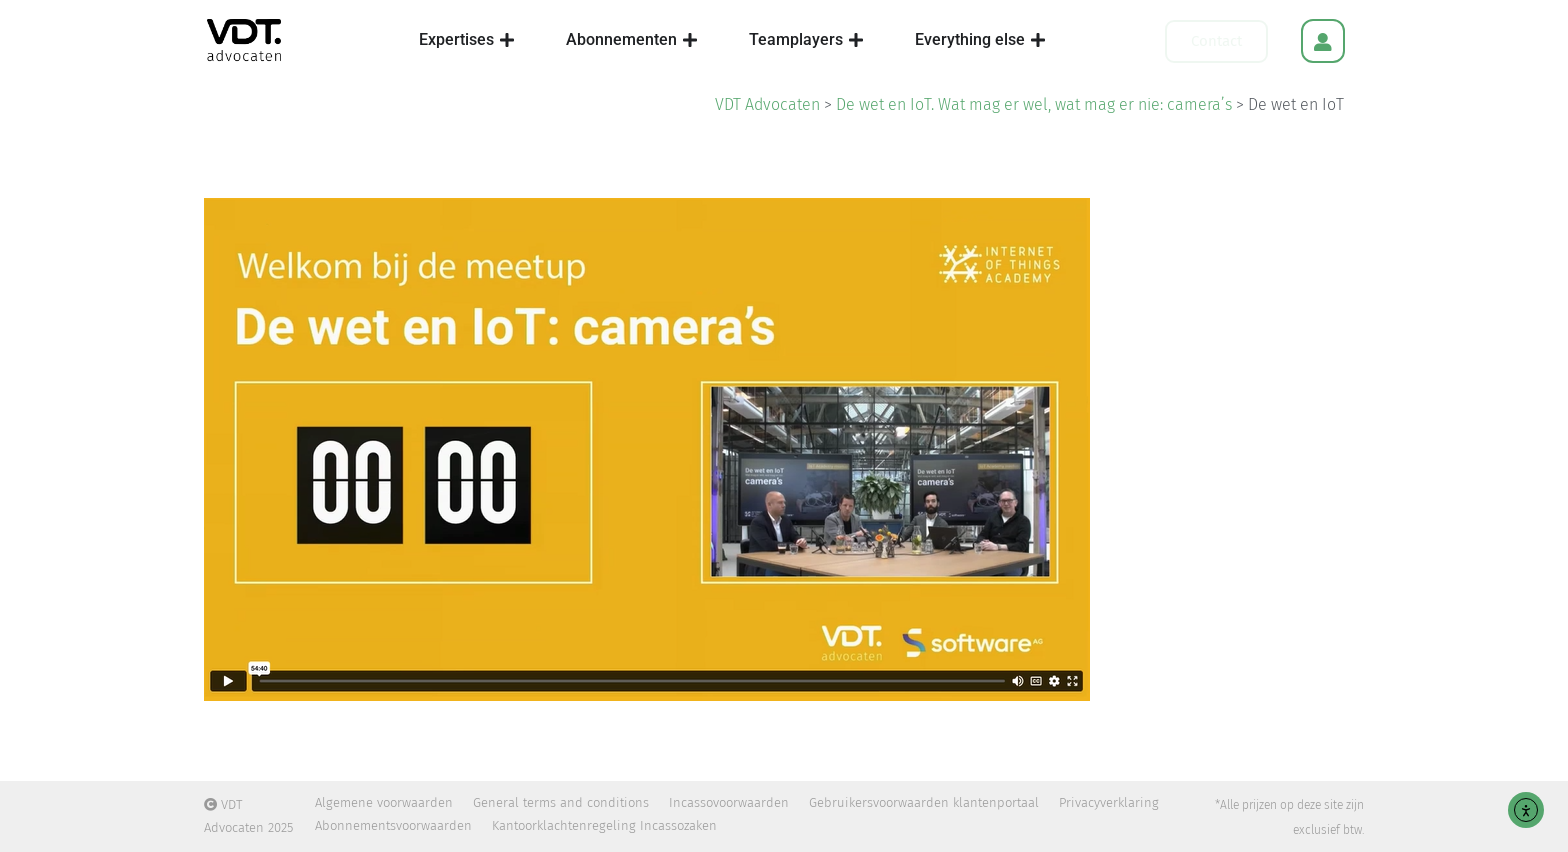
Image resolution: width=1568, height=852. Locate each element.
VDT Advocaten (767, 104)
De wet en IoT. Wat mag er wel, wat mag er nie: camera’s (1034, 104)
